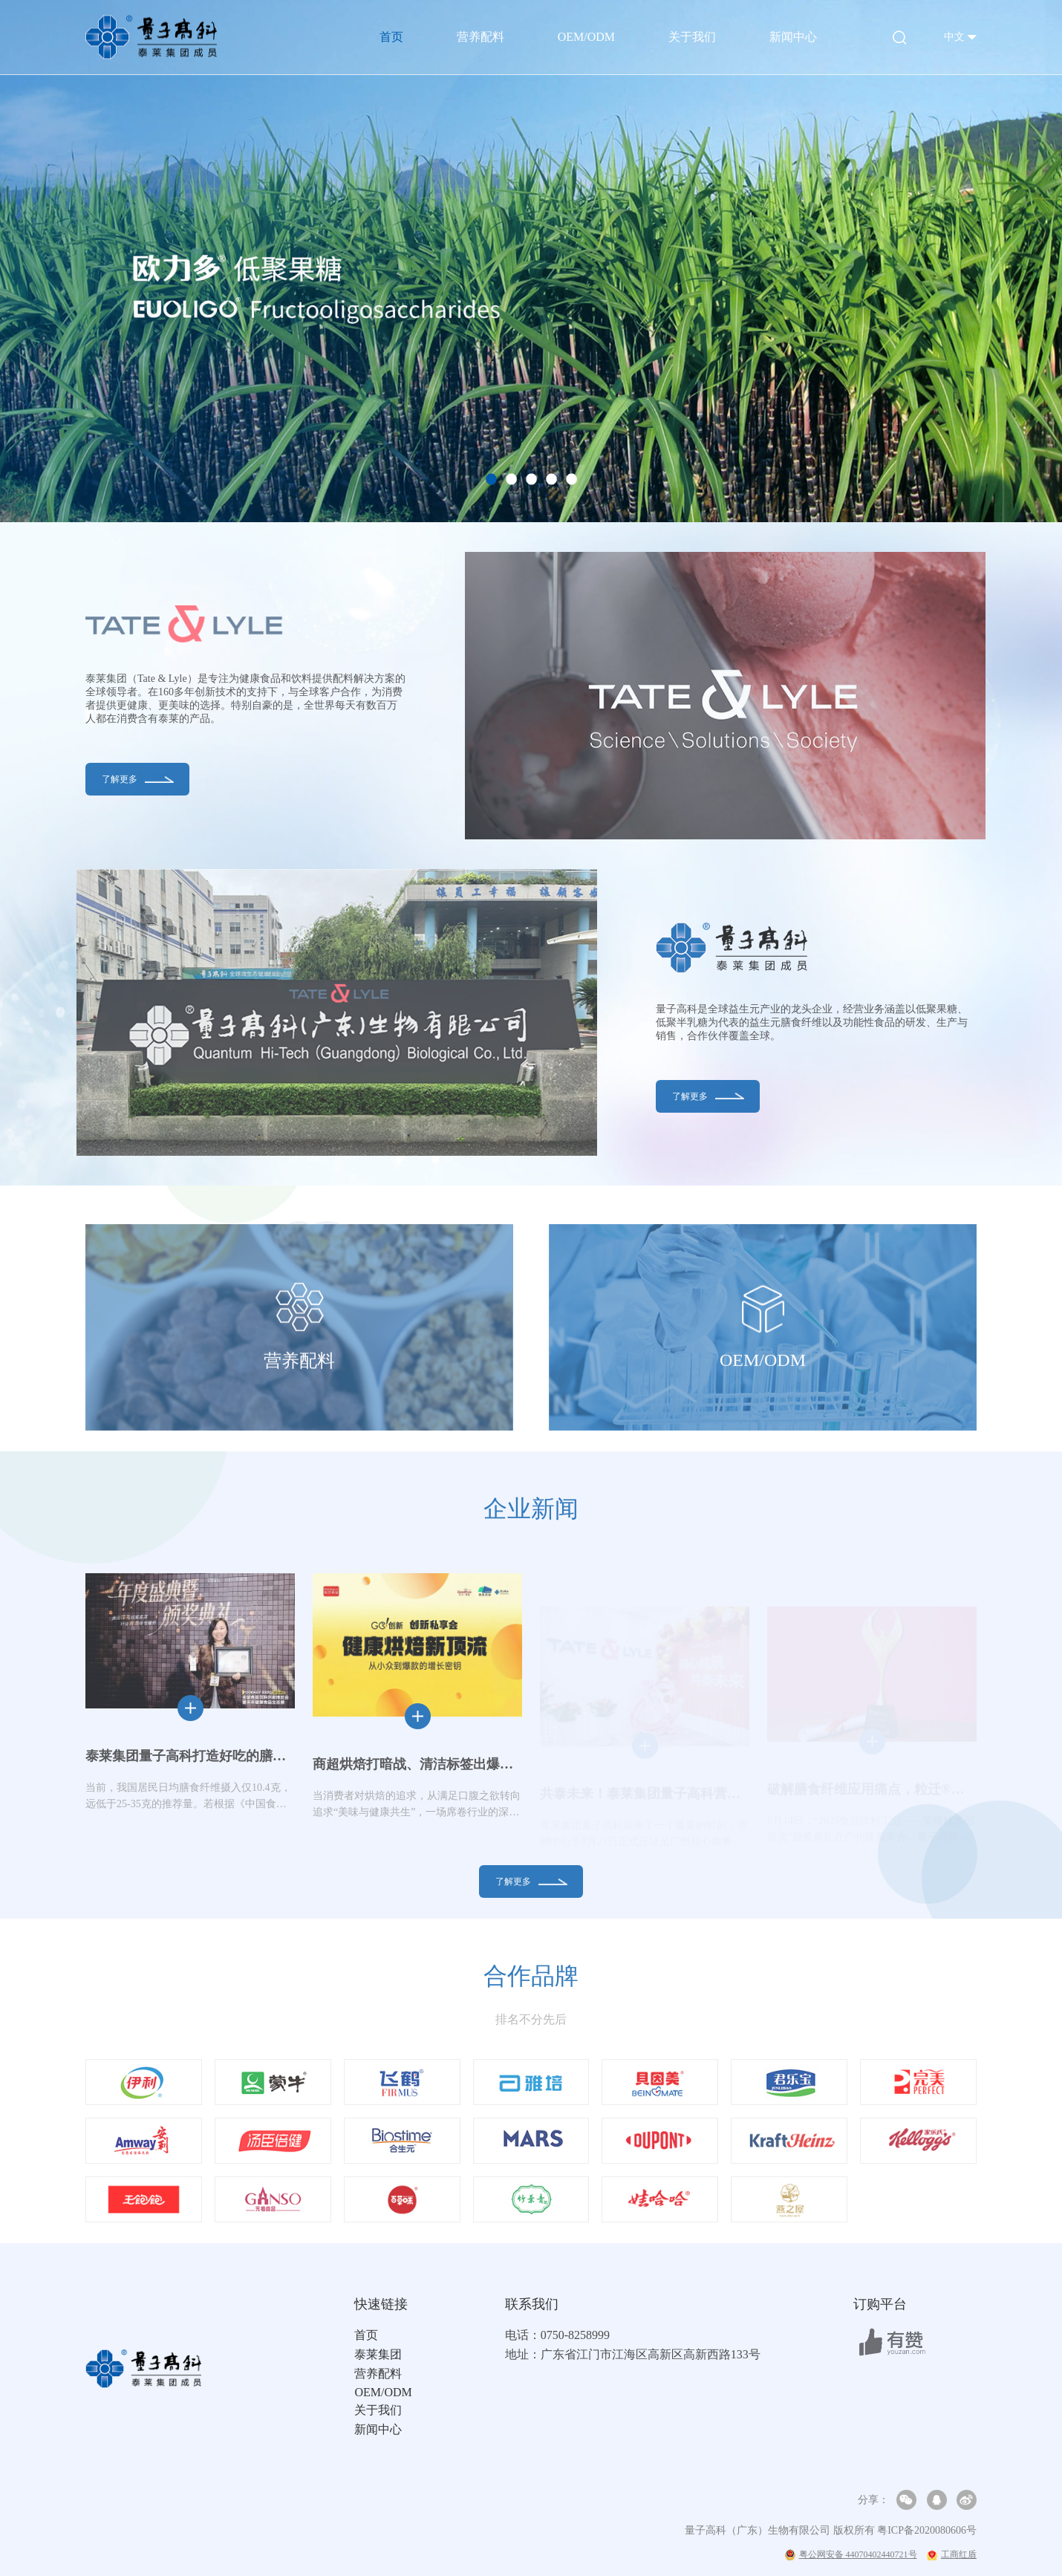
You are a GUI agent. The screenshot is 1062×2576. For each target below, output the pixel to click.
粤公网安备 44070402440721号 (851, 2554)
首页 (391, 36)
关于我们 (692, 36)
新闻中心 (793, 36)
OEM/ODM (586, 36)
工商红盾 (952, 2554)
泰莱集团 (378, 2354)
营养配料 (480, 36)
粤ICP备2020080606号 (927, 2530)
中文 (954, 36)
